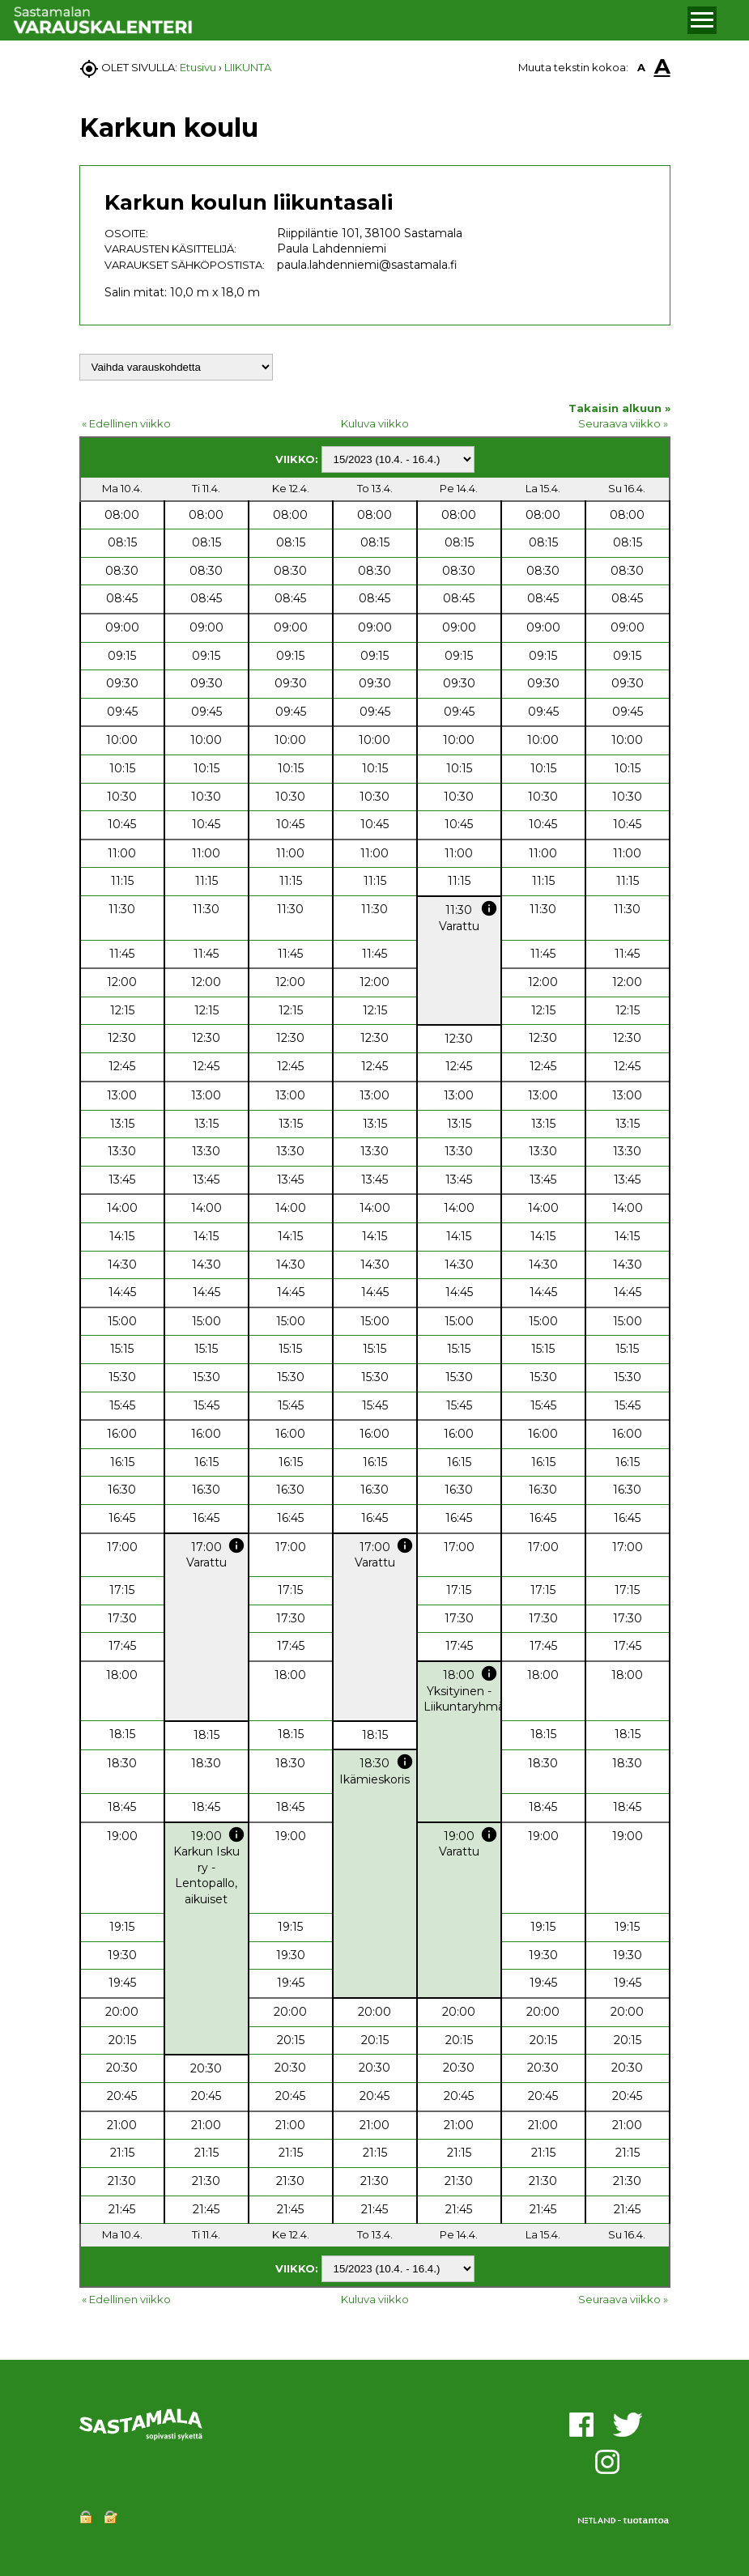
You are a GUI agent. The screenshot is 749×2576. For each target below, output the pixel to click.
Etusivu (198, 67)
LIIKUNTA (247, 67)
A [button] (641, 67)
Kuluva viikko (375, 423)
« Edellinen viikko (126, 423)
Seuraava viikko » (623, 423)
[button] (702, 20)
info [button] (489, 908)
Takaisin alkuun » (619, 408)
